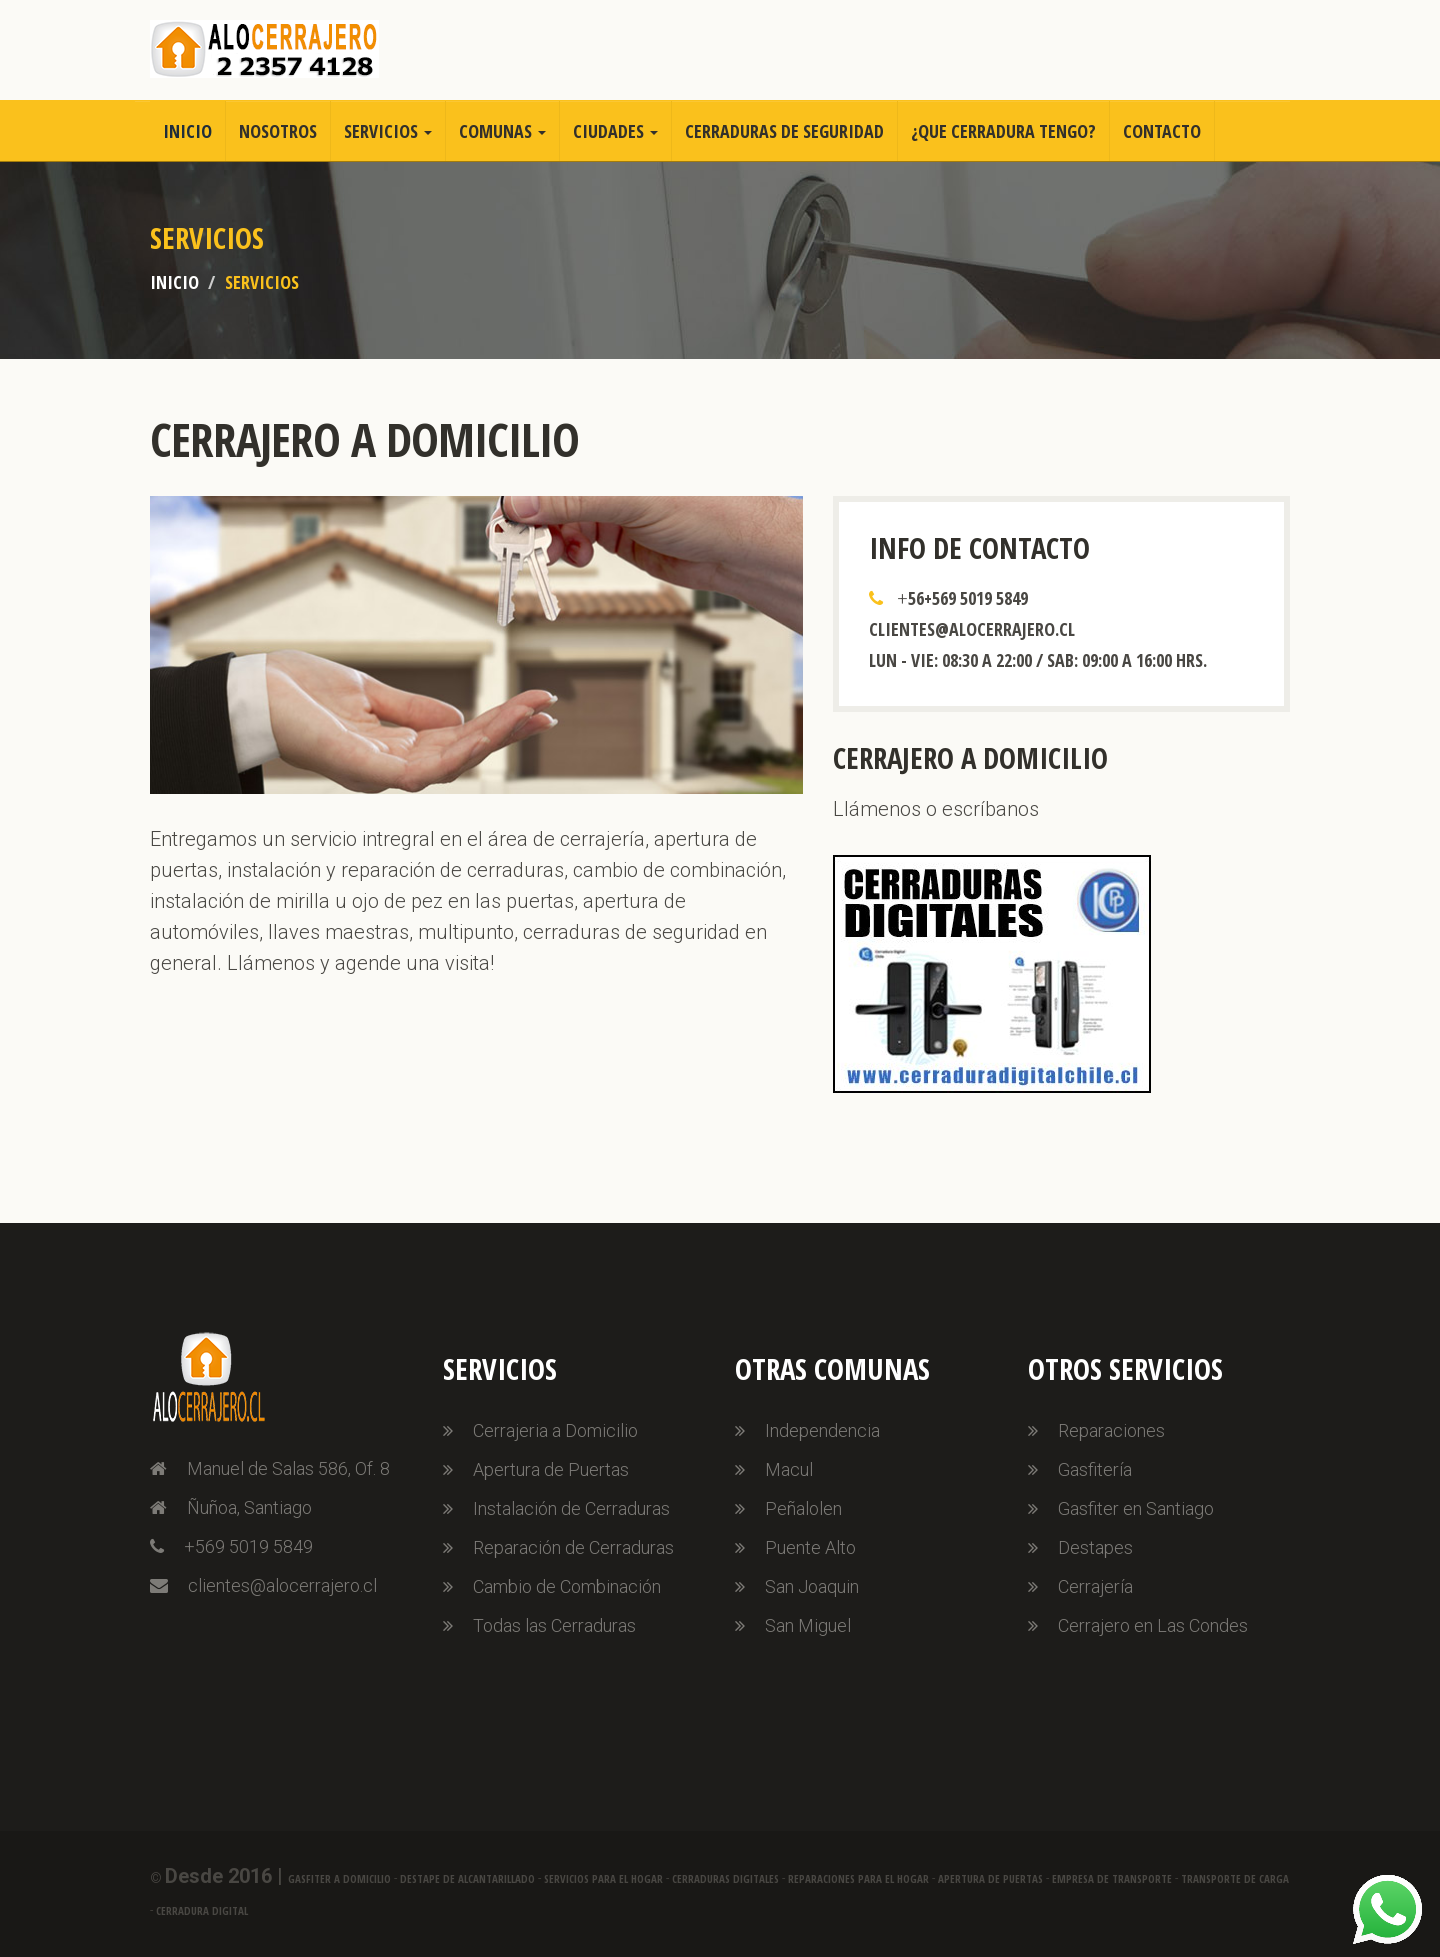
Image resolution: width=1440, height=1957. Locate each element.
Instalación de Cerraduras (571, 1508)
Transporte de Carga (1235, 1878)
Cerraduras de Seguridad (784, 131)
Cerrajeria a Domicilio (555, 1430)
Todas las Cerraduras (554, 1625)
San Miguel (808, 1625)
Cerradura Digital (202, 1910)
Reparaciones (1111, 1430)
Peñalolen (803, 1508)
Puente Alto (810, 1547)
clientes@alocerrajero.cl (972, 629)
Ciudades (615, 131)
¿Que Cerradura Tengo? (1003, 131)
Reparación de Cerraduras (573, 1547)
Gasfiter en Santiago (1136, 1508)
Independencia (822, 1430)
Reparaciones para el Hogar (858, 1878)
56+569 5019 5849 (968, 598)
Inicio (187, 131)
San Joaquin (812, 1586)
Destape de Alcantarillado (467, 1878)
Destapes (1095, 1547)
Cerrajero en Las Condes (1153, 1625)
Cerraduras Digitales (725, 1878)
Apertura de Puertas (551, 1469)
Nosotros (278, 131)
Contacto (1162, 131)
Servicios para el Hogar (603, 1878)
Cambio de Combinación (567, 1586)
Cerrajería (1095, 1586)
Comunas (502, 131)
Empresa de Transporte (1112, 1878)
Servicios (388, 131)
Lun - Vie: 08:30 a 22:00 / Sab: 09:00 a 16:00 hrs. (1038, 660)
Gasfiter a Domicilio (339, 1878)
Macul (789, 1469)
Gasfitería (1095, 1469)
